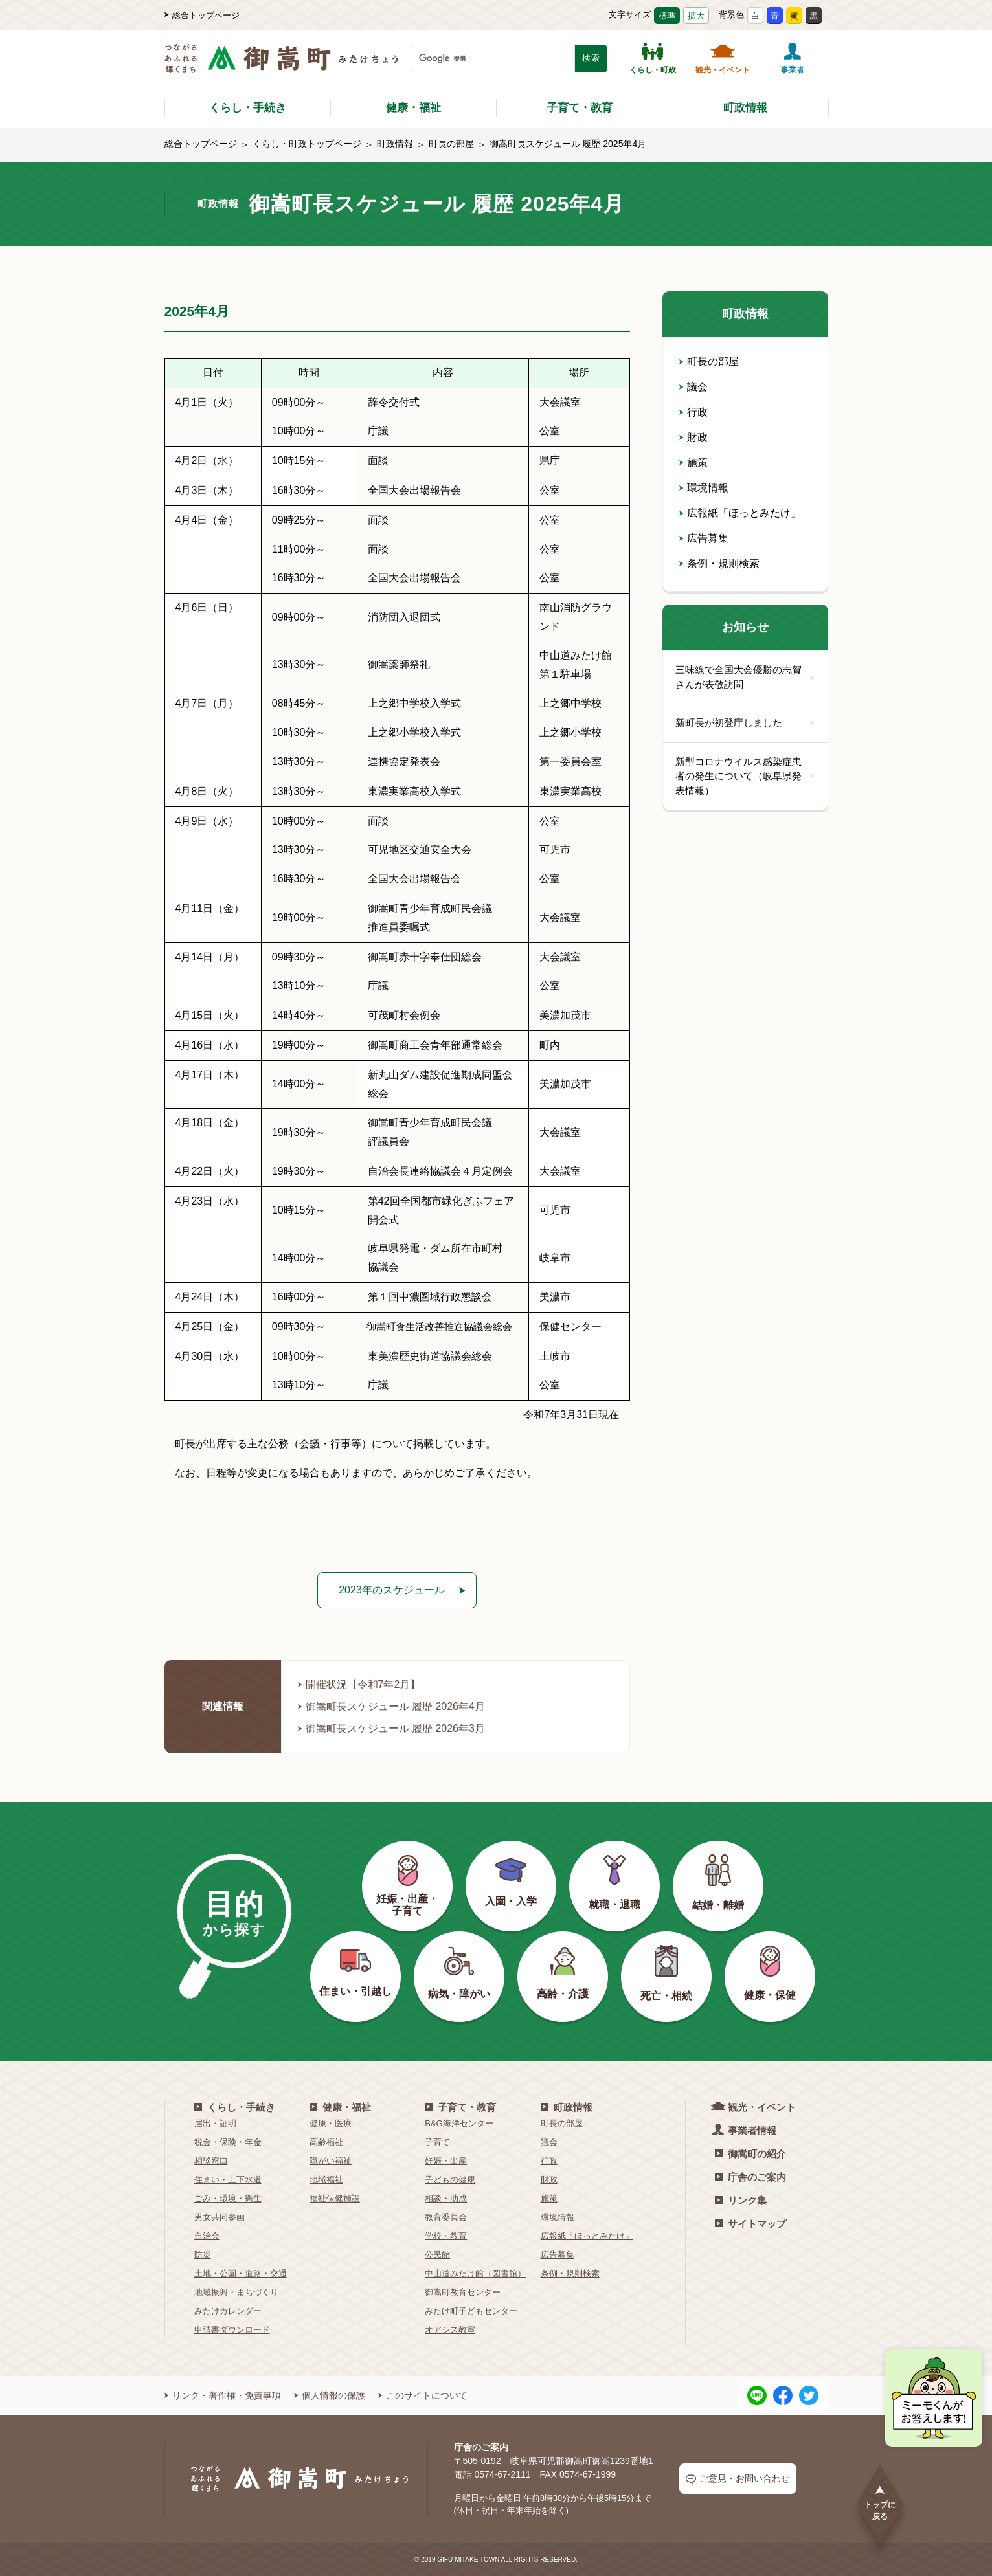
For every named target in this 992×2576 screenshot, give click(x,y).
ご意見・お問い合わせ (738, 2478)
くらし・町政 (652, 58)
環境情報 (703, 487)
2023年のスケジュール (392, 1589)
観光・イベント (722, 58)
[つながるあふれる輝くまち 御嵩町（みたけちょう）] (281, 65)
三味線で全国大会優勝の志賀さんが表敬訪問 (745, 677)
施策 (693, 462)
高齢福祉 (326, 2142)
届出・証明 (215, 2123)
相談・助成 (446, 2198)
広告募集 (703, 538)
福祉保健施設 (335, 2198)
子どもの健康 (450, 2179)
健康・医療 (331, 2123)
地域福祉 (326, 2179)
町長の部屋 (451, 144)
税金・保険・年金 (228, 2142)
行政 (693, 411)
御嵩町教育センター (463, 2292)
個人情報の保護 (329, 2395)
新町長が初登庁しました (745, 722)
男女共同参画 (219, 2217)
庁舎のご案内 (750, 2176)
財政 (693, 437)
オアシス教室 (450, 2330)
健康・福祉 (413, 108)
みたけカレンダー (228, 2311)
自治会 (207, 2236)
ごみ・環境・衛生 (228, 2198)
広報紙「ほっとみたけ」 (740, 512)
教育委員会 (446, 2217)
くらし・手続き (247, 108)
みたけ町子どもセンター (471, 2311)
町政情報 (745, 108)
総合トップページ (202, 15)
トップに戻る (880, 2502)
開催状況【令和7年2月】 (359, 1684)
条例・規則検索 (719, 563)
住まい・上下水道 (228, 2179)
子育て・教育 (580, 108)
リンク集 (741, 2200)
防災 (202, 2255)
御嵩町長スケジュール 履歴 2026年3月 (391, 1728)
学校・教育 (446, 2236)
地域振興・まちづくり (236, 2292)
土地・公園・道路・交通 (240, 2273)
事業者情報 (745, 2130)
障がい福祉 (331, 2161)
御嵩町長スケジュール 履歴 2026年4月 (391, 1706)
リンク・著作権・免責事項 (222, 2395)
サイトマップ (750, 2223)
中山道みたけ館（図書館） (475, 2273)
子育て (437, 2142)
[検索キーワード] (493, 58)
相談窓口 (211, 2161)
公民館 (437, 2255)
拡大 (696, 16)
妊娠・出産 (446, 2161)
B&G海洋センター (459, 2123)
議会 (693, 386)
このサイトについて (423, 2395)
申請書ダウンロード (232, 2330)
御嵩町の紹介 (750, 2153)
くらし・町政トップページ (307, 144)
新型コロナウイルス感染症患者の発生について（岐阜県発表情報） (745, 776)
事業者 (792, 58)
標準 (667, 16)
